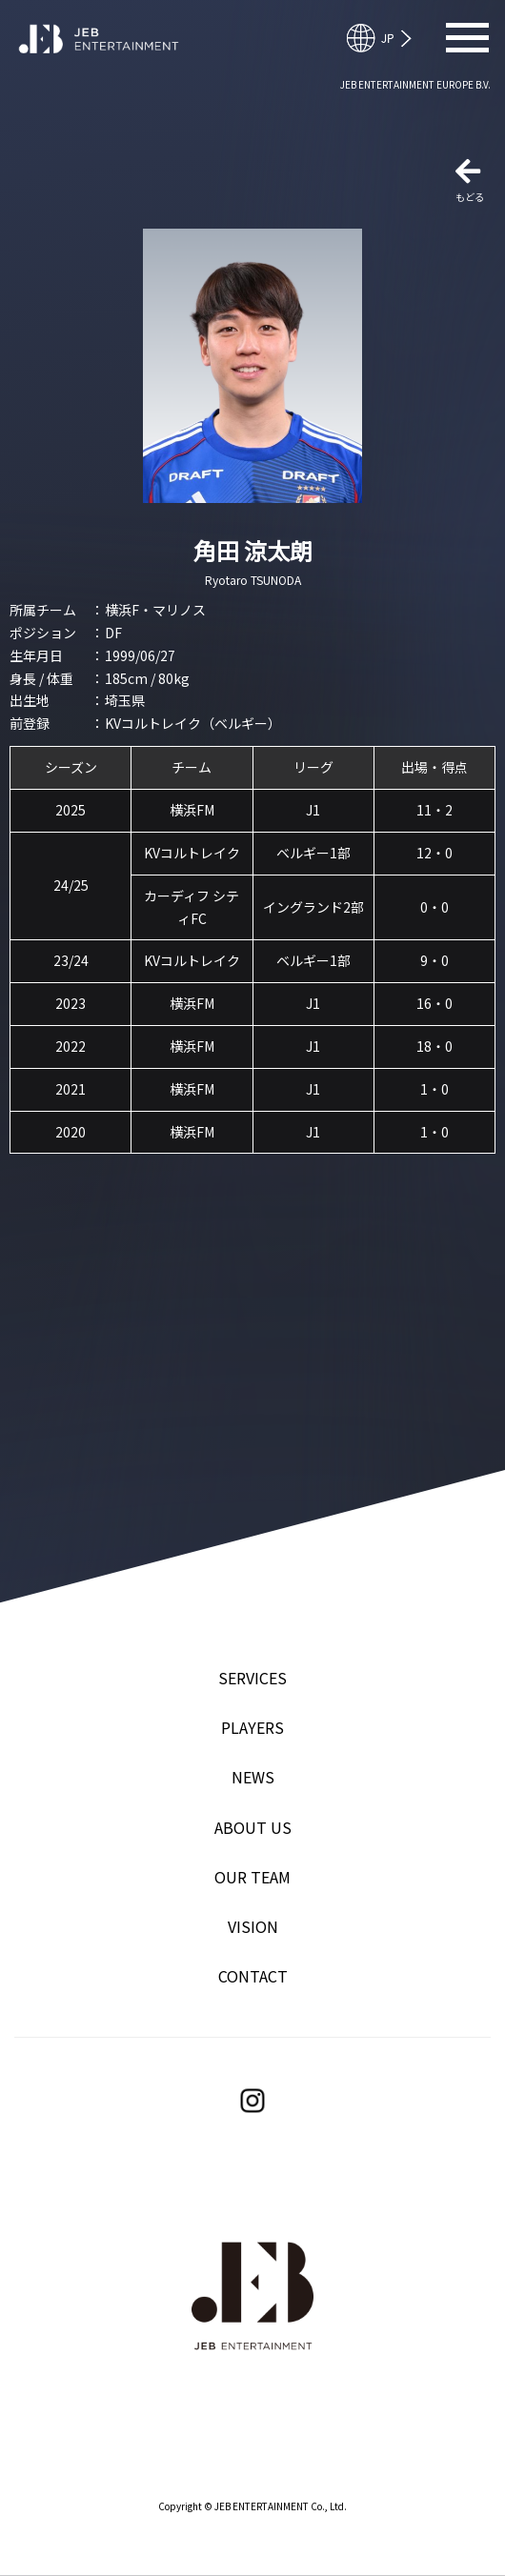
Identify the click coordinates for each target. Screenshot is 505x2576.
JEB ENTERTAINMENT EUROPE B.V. (415, 84)
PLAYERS (252, 1727)
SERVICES (252, 1677)
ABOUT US (253, 1827)
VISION (253, 1926)
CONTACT (253, 1975)
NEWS (253, 1776)
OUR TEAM (252, 1876)
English (388, 38)
